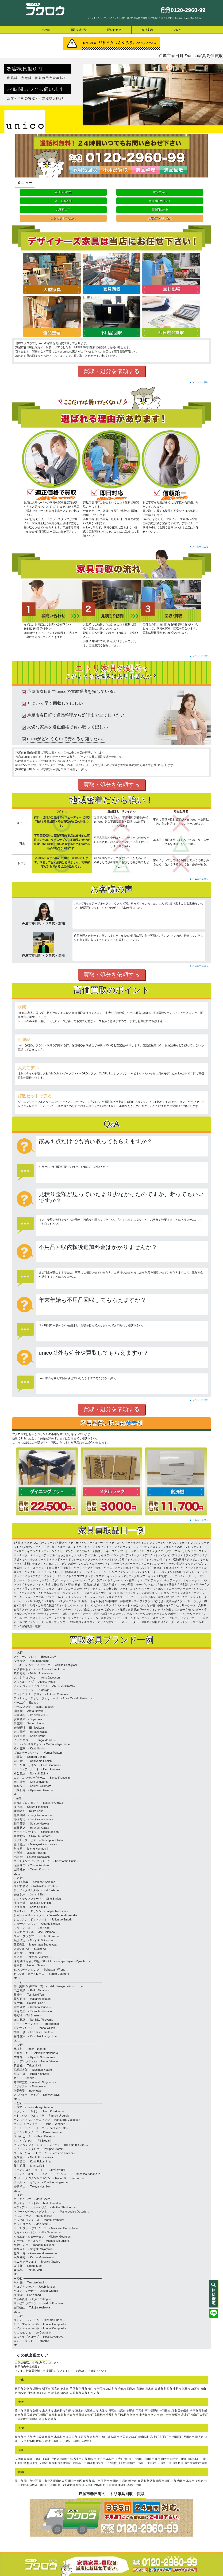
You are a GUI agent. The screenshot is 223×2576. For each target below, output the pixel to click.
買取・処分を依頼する (111, 371)
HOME (45, 29)
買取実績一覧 (78, 29)
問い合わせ (114, 29)
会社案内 (147, 29)
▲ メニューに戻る (199, 382)
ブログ (177, 29)
